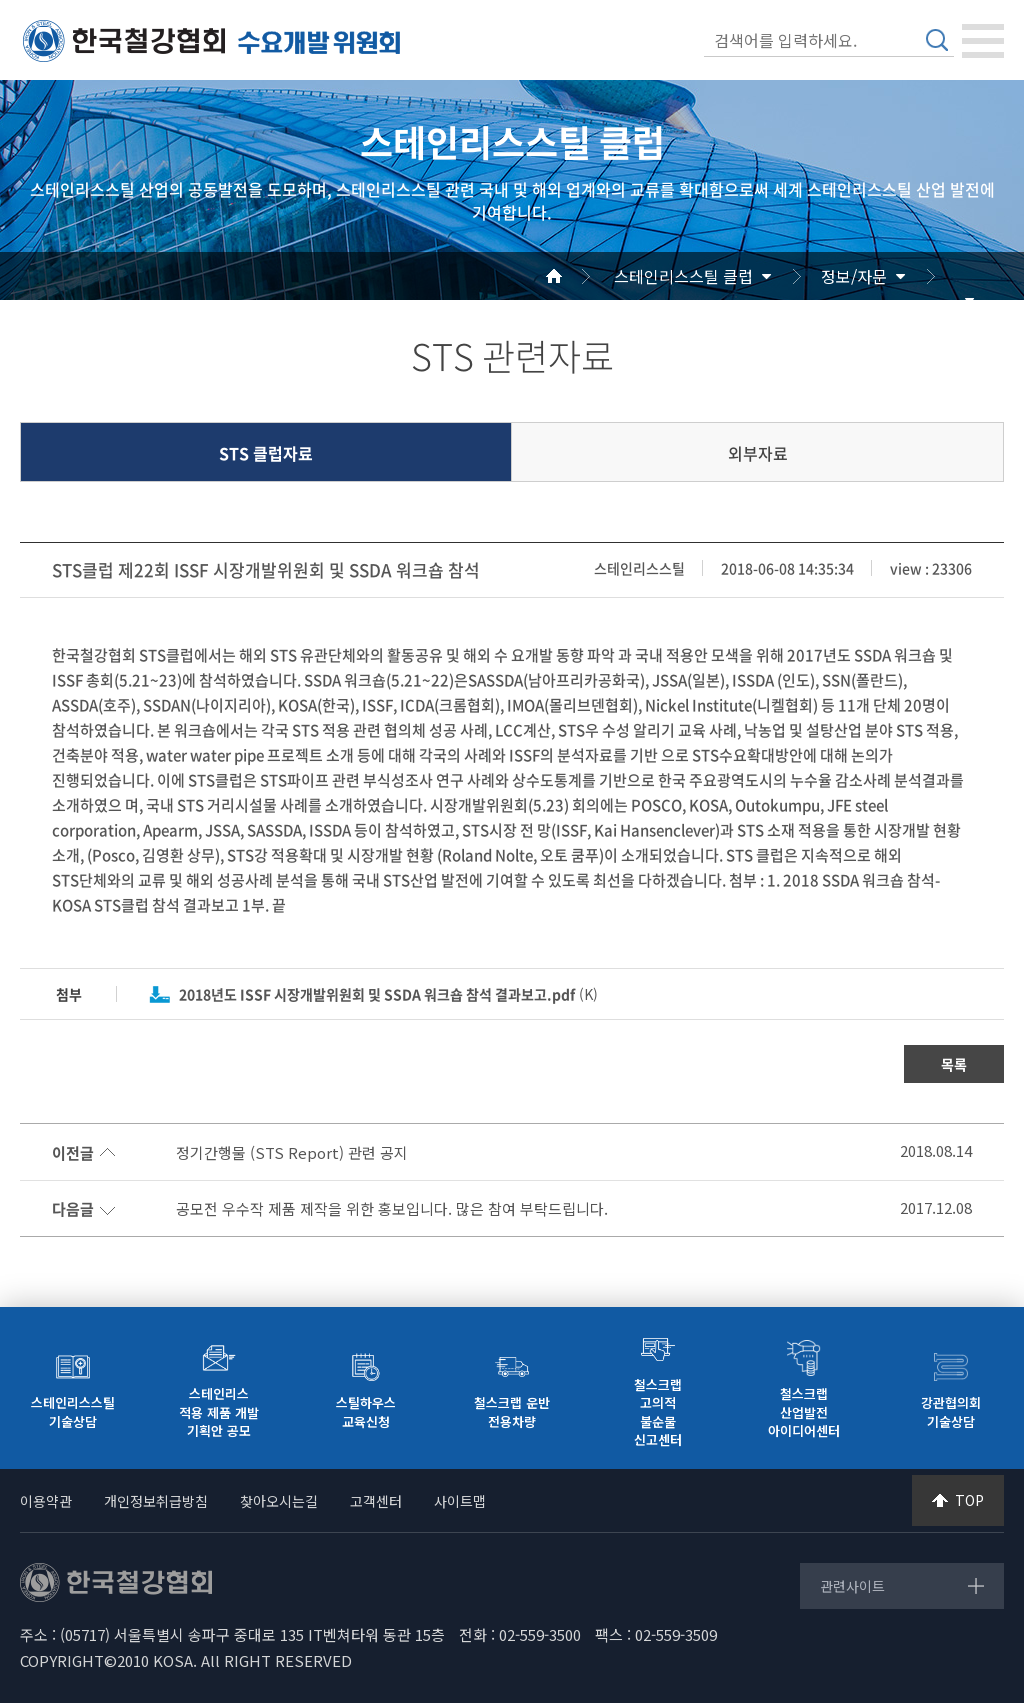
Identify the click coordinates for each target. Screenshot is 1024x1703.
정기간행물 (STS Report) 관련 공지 (292, 1153)
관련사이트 (852, 1586)
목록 (954, 1064)
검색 (937, 40)
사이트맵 (460, 1501)
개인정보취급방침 (156, 1501)
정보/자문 (854, 276)
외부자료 (758, 453)
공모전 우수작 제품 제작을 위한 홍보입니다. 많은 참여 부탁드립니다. (392, 1209)
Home (578, 276)
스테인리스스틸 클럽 (683, 276)
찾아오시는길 (279, 1501)
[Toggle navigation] (983, 41)
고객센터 (376, 1501)
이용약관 (46, 1501)
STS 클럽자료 (266, 453)
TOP (969, 1500)
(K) (388, 994)
